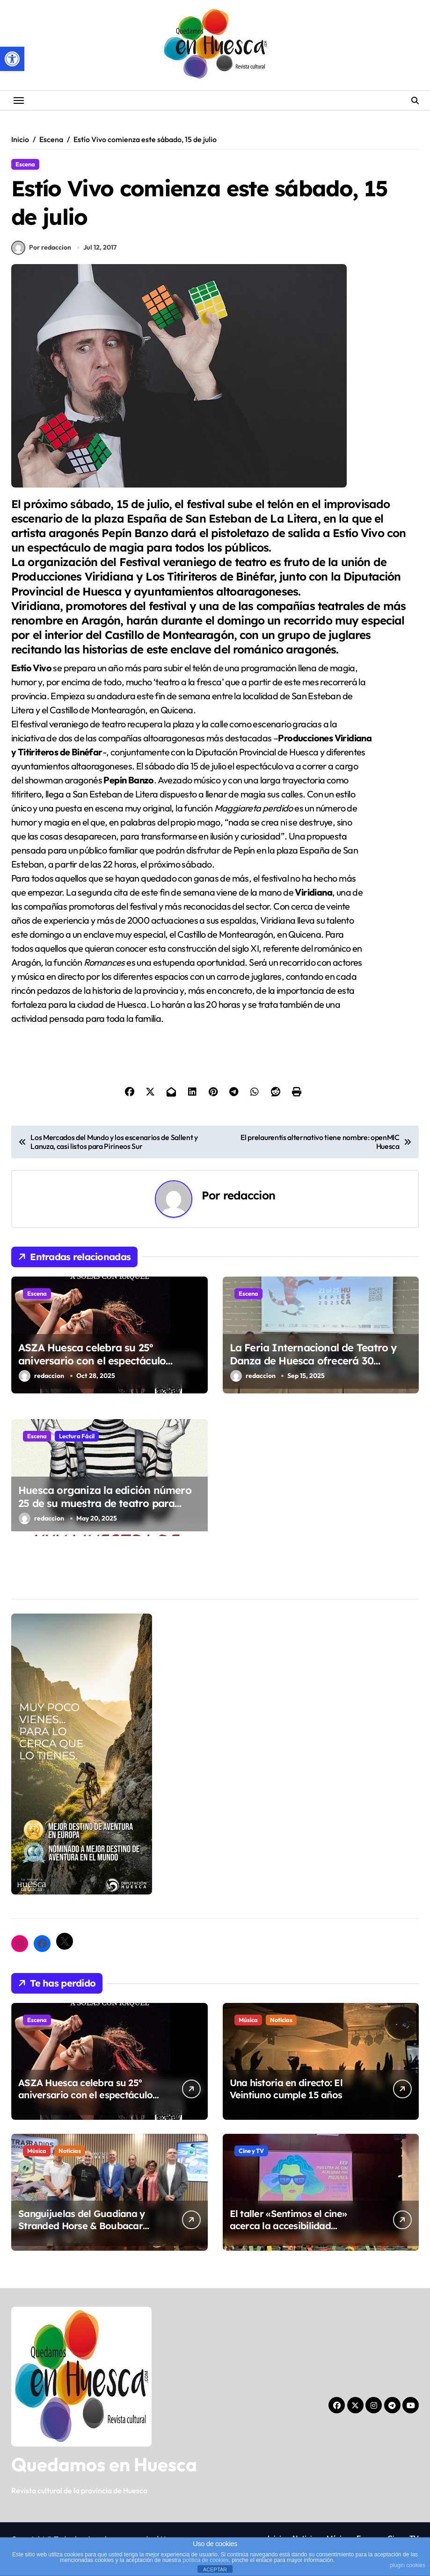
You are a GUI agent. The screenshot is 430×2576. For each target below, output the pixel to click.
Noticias (281, 2024)
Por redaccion (41, 251)
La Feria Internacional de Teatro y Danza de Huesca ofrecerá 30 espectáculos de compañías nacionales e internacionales (313, 1372)
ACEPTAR (215, 2569)
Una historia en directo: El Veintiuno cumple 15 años (286, 2093)
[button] (12, 59)
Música (248, 2024)
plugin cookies (407, 2565)
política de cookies (205, 2560)
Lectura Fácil (77, 1440)
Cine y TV (251, 2155)
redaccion (249, 1199)
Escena (25, 164)
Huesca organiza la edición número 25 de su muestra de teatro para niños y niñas (104, 1508)
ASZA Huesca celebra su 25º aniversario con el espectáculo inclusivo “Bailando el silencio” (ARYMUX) (92, 1372)
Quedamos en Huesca (104, 2468)
